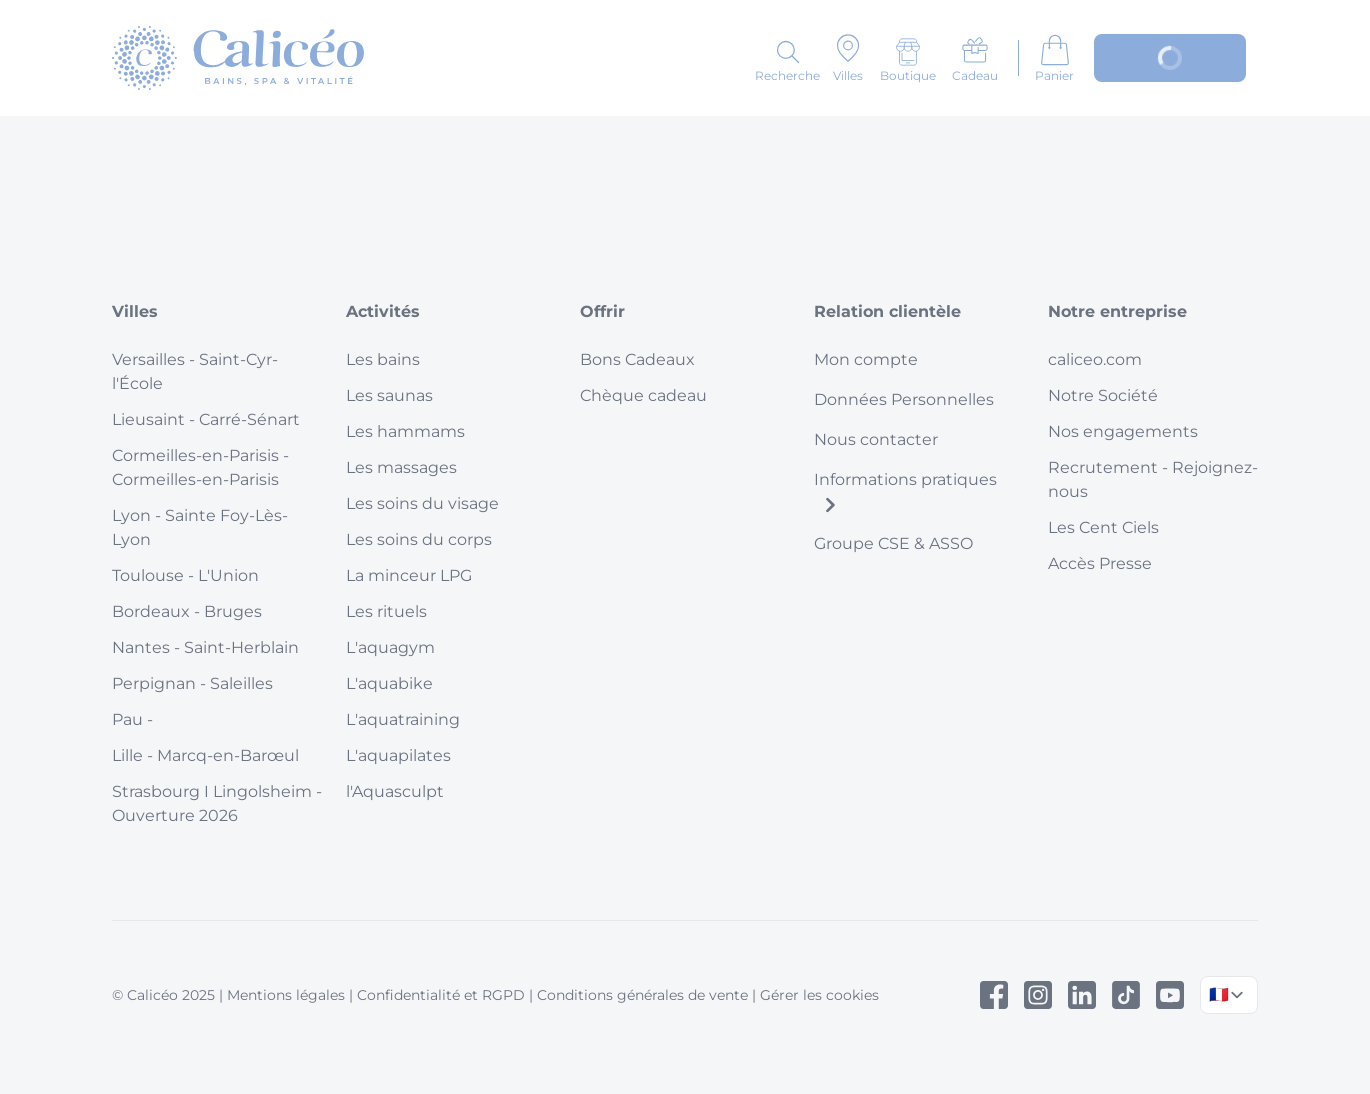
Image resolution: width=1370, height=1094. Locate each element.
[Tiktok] (1126, 995)
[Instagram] (1038, 995)
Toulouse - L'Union (185, 575)
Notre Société (1103, 395)
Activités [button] (383, 311)
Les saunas (389, 395)
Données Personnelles (904, 399)
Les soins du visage (422, 503)
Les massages (401, 467)
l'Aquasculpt (395, 791)
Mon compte (866, 359)
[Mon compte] (1170, 58)
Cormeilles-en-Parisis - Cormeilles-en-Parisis (200, 467)
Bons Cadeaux (637, 359)
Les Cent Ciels (1103, 527)
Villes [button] (135, 311)
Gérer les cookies (819, 995)
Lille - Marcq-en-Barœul (205, 755)
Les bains (383, 359)
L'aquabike (389, 683)
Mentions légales (286, 995)
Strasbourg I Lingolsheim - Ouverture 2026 (217, 803)
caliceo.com (1095, 359)
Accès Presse (1100, 563)
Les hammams (405, 431)
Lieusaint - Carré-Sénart (206, 419)
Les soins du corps (419, 539)
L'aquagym (390, 647)
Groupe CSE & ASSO (893, 543)
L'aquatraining (403, 719)
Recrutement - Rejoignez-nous (1153, 479)
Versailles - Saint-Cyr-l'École (195, 371)
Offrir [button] (602, 311)
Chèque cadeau (643, 395)
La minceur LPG (409, 575)
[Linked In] (1082, 995)
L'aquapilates (398, 755)
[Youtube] (1170, 995)
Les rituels (386, 611)
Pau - (132, 719)
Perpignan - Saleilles (192, 683)
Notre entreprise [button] (1117, 311)
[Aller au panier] (1054, 58)
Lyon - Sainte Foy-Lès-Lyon (200, 527)
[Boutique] (908, 60)
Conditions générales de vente (642, 995)
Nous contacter (876, 439)
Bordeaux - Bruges (187, 611)
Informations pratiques (905, 491)
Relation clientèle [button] (887, 311)
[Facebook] (994, 995)
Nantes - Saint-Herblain (205, 647)
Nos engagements (1123, 431)
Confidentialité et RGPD (441, 995)
